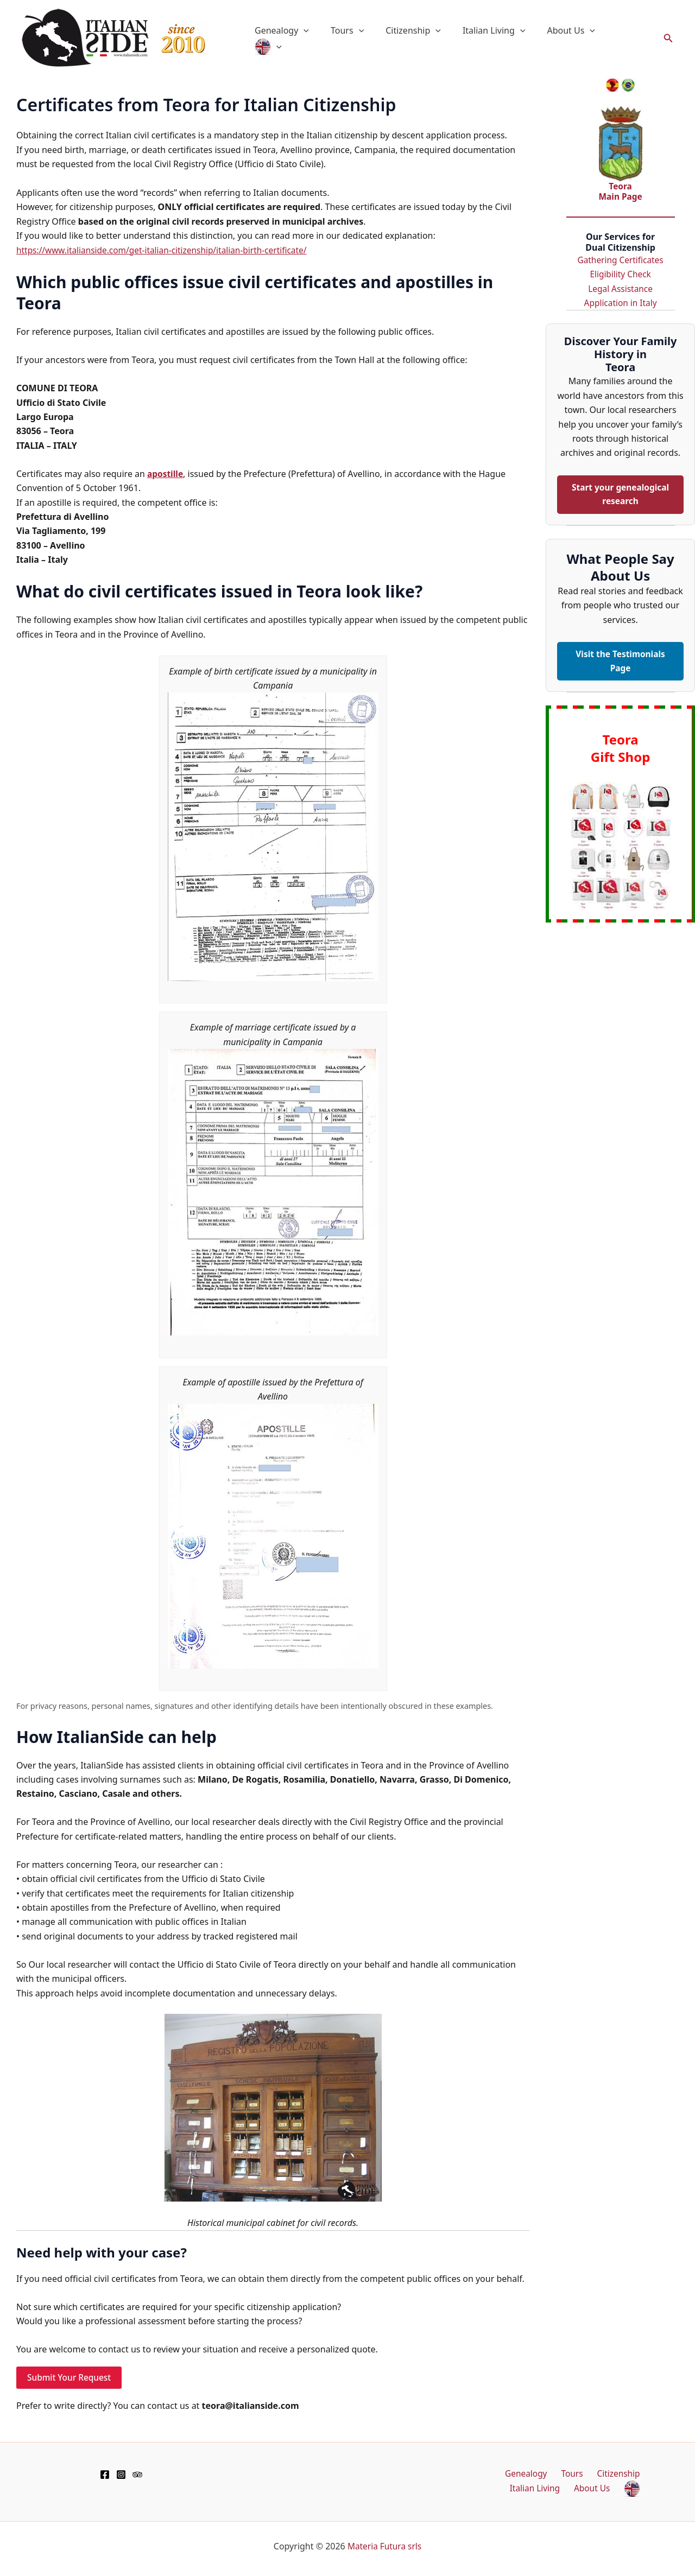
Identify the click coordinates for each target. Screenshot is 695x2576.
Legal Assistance (620, 288)
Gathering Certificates (620, 259)
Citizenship (426, 38)
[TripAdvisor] (137, 2474)
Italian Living (502, 38)
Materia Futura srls (384, 2546)
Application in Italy (620, 302)
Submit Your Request (70, 2377)
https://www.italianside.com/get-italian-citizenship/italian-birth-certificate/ (167, 250)
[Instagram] (121, 2474)
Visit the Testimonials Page (620, 662)
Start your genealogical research (620, 494)
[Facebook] (105, 2474)
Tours (364, 38)
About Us (576, 38)
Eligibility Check (620, 273)
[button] (325, 38)
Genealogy (303, 38)
